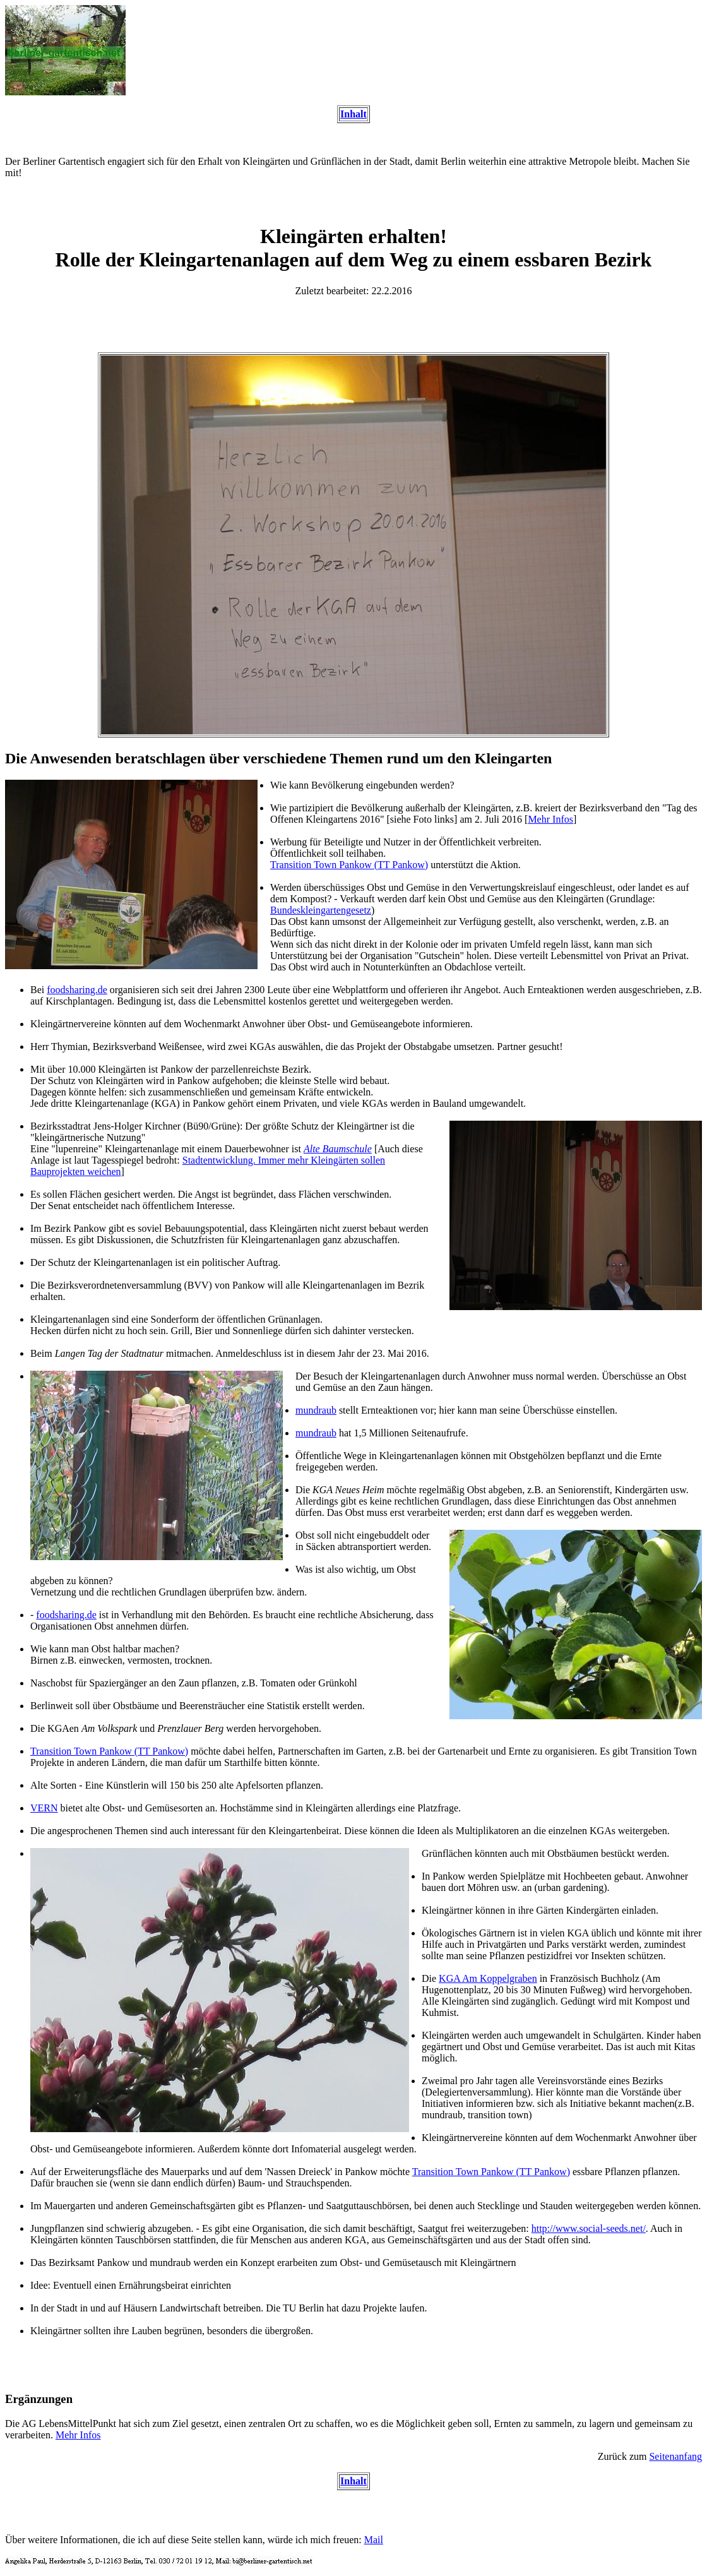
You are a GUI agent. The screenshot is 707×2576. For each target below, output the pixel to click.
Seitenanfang (675, 2456)
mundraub (315, 1410)
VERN (44, 1808)
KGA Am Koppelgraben (488, 1978)
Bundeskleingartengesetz (320, 910)
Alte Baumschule (338, 1148)
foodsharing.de (77, 989)
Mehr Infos (550, 819)
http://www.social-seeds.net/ (589, 2228)
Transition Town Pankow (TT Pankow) (349, 864)
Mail (373, 2539)
